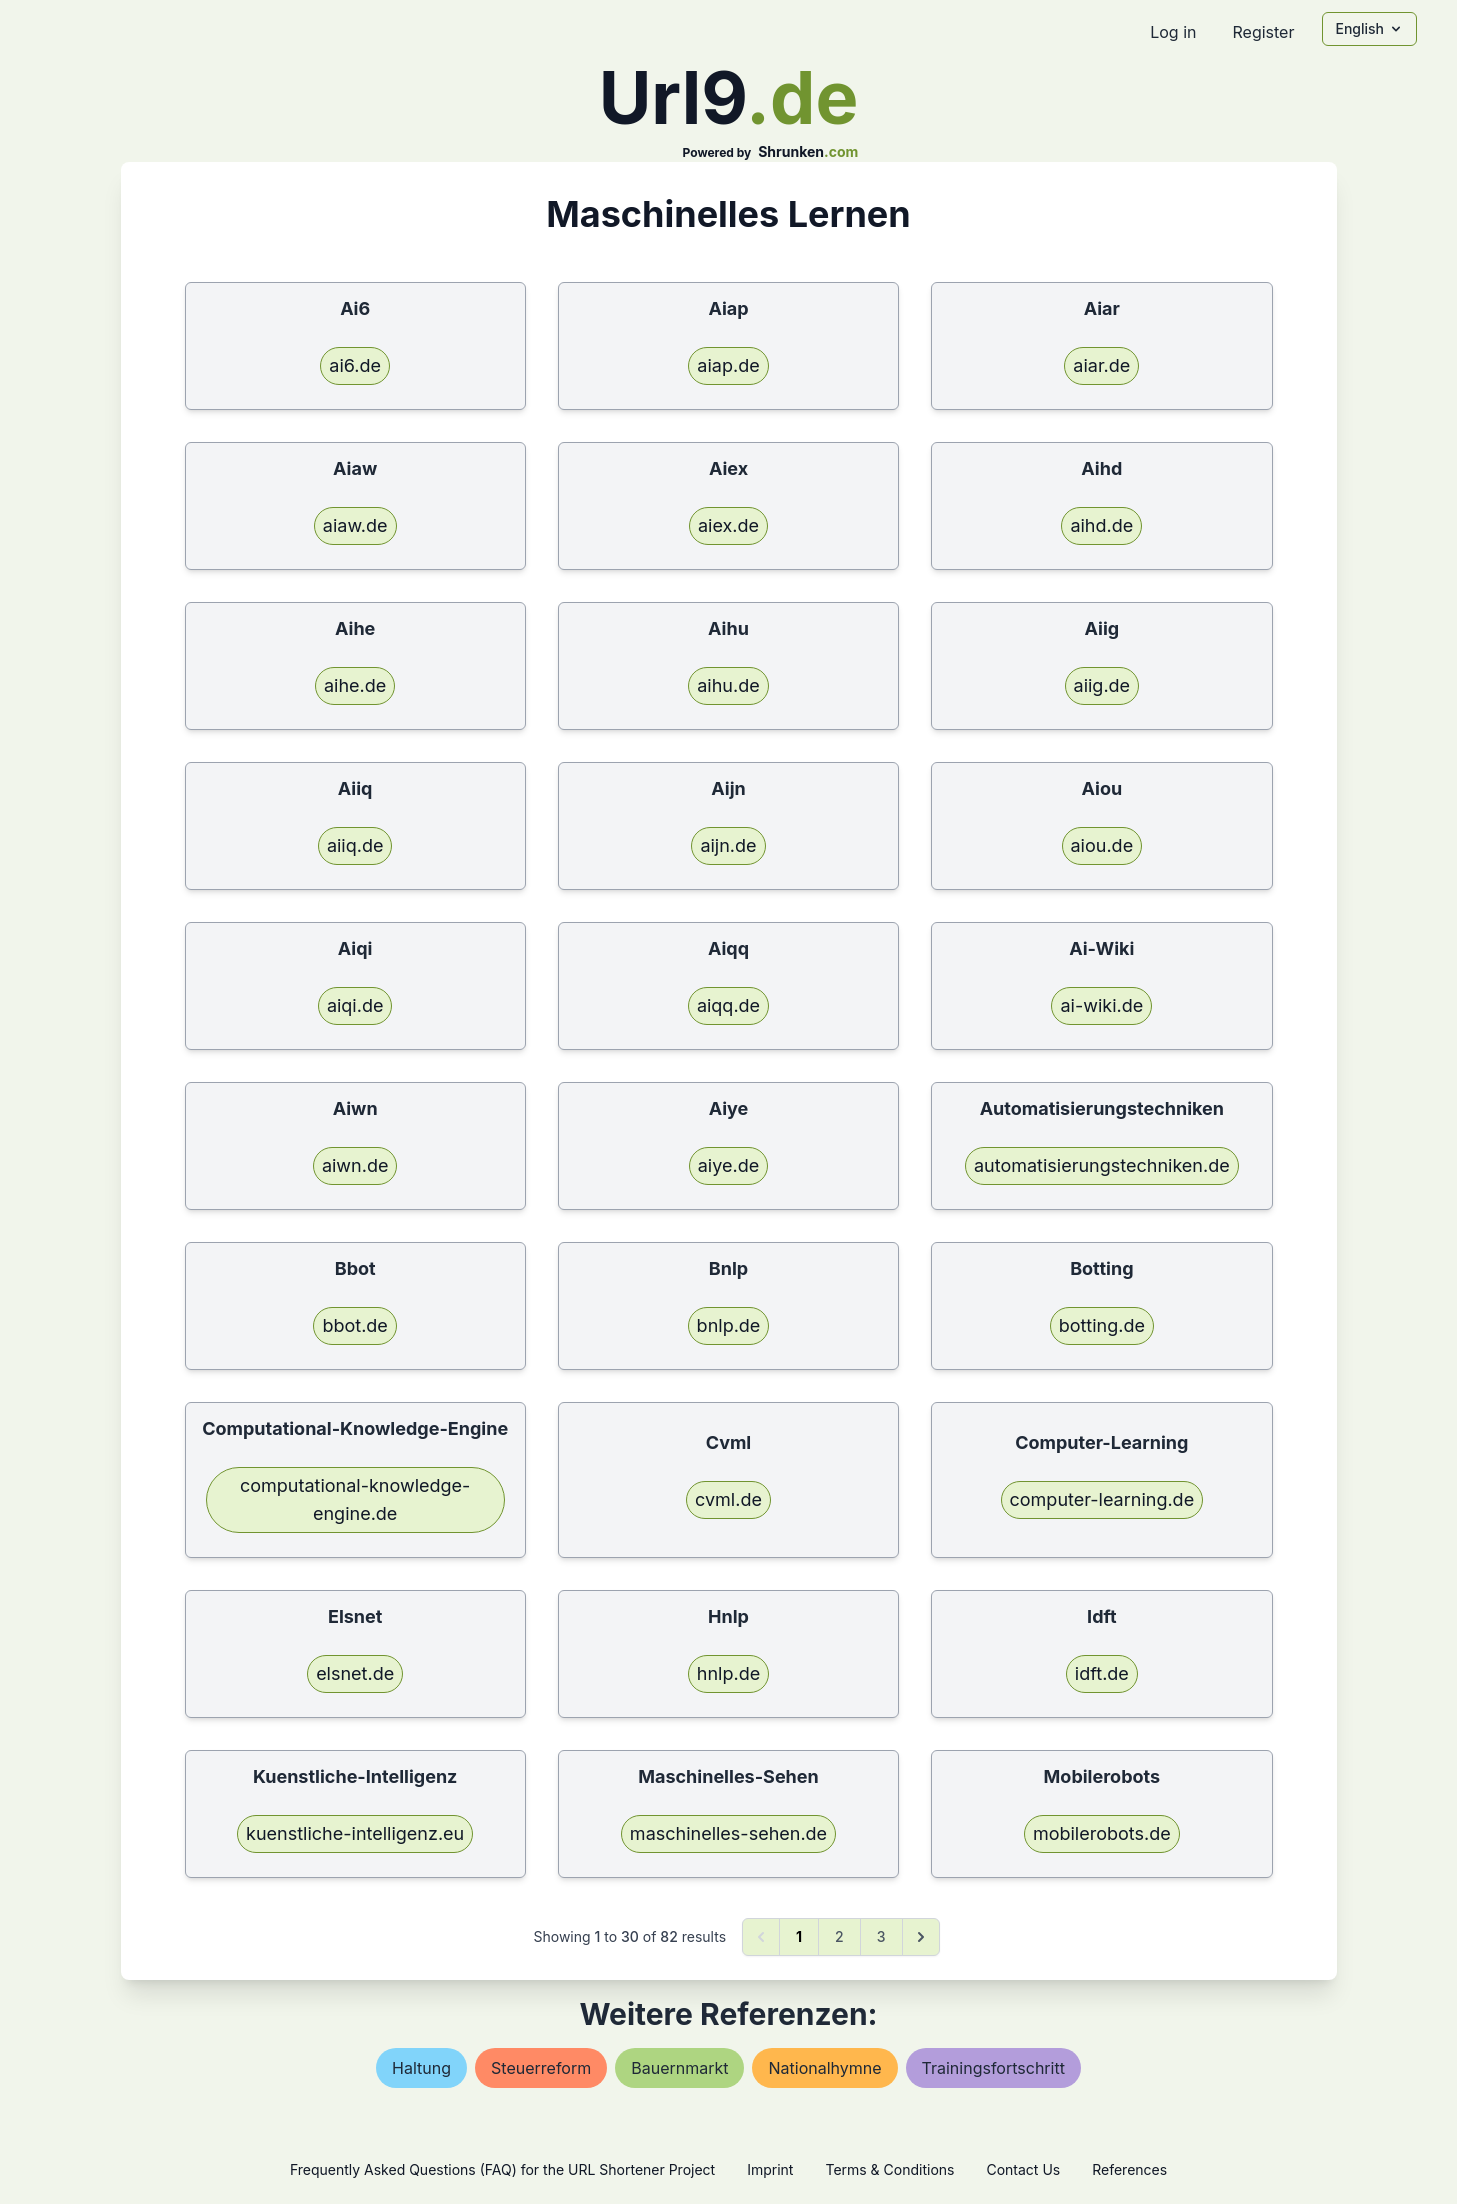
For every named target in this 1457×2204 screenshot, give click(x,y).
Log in (1173, 32)
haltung (421, 2068)
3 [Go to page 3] (881, 1936)
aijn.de (728, 845)
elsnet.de (355, 1673)
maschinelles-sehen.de (728, 1833)
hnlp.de (728, 1673)
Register (1263, 32)
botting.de (1102, 1325)
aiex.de (728, 525)
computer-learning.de (1102, 1499)
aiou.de (1102, 845)
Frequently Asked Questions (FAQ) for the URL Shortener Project (502, 2169)
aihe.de (355, 685)
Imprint (770, 2169)
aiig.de (1102, 685)
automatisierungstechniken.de (1102, 1165)
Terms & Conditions (889, 2169)
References (1129, 2169)
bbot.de (354, 1325)
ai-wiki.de (1101, 1005)
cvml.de (728, 1499)
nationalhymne (824, 2068)
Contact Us (1023, 2169)
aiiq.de (355, 845)
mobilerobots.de (1102, 1833)
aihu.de (728, 685)
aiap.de (728, 365)
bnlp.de (729, 1325)
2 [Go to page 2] (839, 1936)
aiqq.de (728, 1005)
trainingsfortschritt (993, 2068)
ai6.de (355, 365)
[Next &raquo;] (921, 1937)
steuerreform (541, 2068)
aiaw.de (355, 525)
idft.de (1102, 1673)
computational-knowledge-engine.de (355, 1499)
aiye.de (728, 1165)
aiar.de (1101, 365)
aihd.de (1101, 525)
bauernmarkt (679, 2068)
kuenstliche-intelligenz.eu (355, 1833)
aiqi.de (355, 1005)
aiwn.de (355, 1165)
